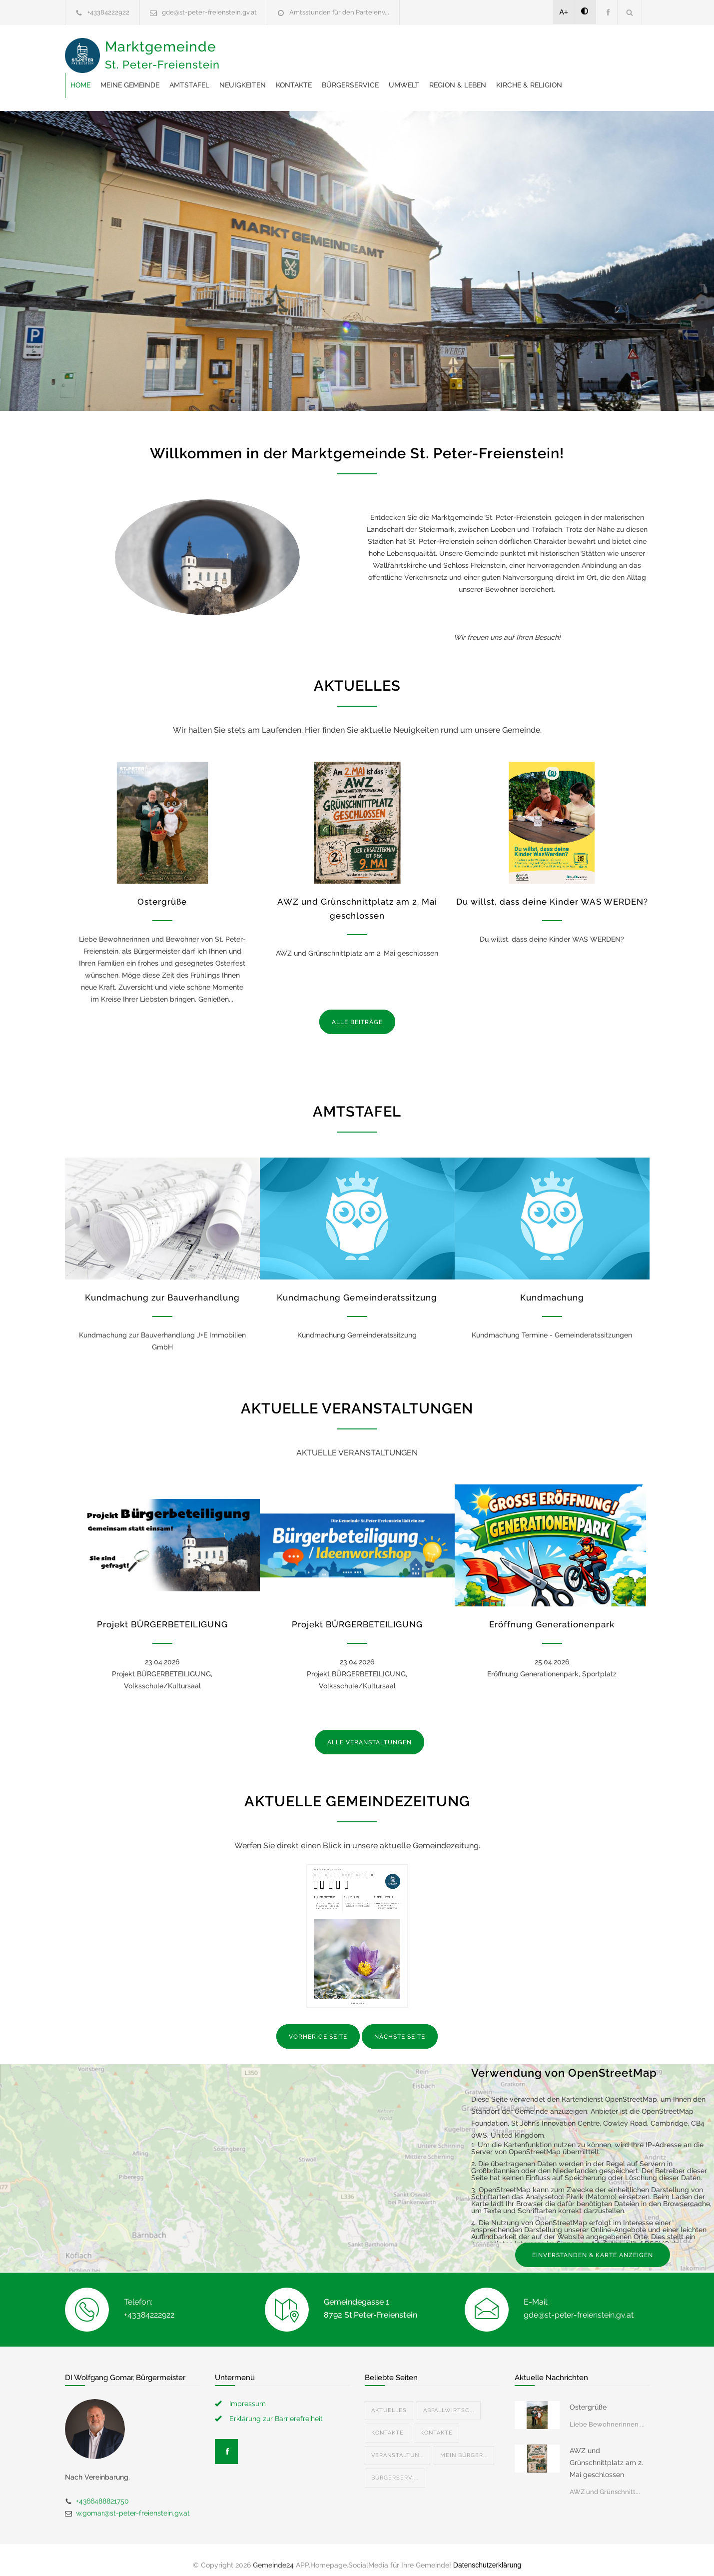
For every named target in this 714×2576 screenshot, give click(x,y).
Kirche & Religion (330, 75)
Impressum (247, 2394)
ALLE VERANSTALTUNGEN (369, 1732)
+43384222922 (108, 12)
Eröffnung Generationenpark (552, 1614)
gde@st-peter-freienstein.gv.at (209, 12)
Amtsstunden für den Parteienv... (339, 12)
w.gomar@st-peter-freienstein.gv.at (133, 2503)
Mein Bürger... (464, 2445)
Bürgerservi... (395, 2468)
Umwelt (564, 50)
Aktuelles (389, 2400)
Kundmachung (552, 1287)
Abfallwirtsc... (448, 2400)
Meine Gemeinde (289, 50)
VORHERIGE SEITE (318, 2026)
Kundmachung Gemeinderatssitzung (357, 1287)
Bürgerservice (510, 50)
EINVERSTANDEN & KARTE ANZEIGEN (592, 2245)
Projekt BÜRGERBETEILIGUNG (162, 1614)
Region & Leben (258, 75)
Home (240, 50)
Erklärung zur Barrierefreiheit (276, 2409)
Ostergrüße (162, 892)
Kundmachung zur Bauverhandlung (162, 1287)
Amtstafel (349, 50)
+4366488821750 (102, 2491)
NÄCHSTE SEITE (399, 2026)
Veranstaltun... (397, 2445)
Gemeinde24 (273, 2555)
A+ (564, 12)
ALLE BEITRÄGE (357, 1012)
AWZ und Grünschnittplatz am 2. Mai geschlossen (606, 2453)
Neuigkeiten (402, 50)
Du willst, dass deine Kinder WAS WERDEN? (552, 892)
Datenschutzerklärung (487, 2555)
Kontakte (454, 50)
